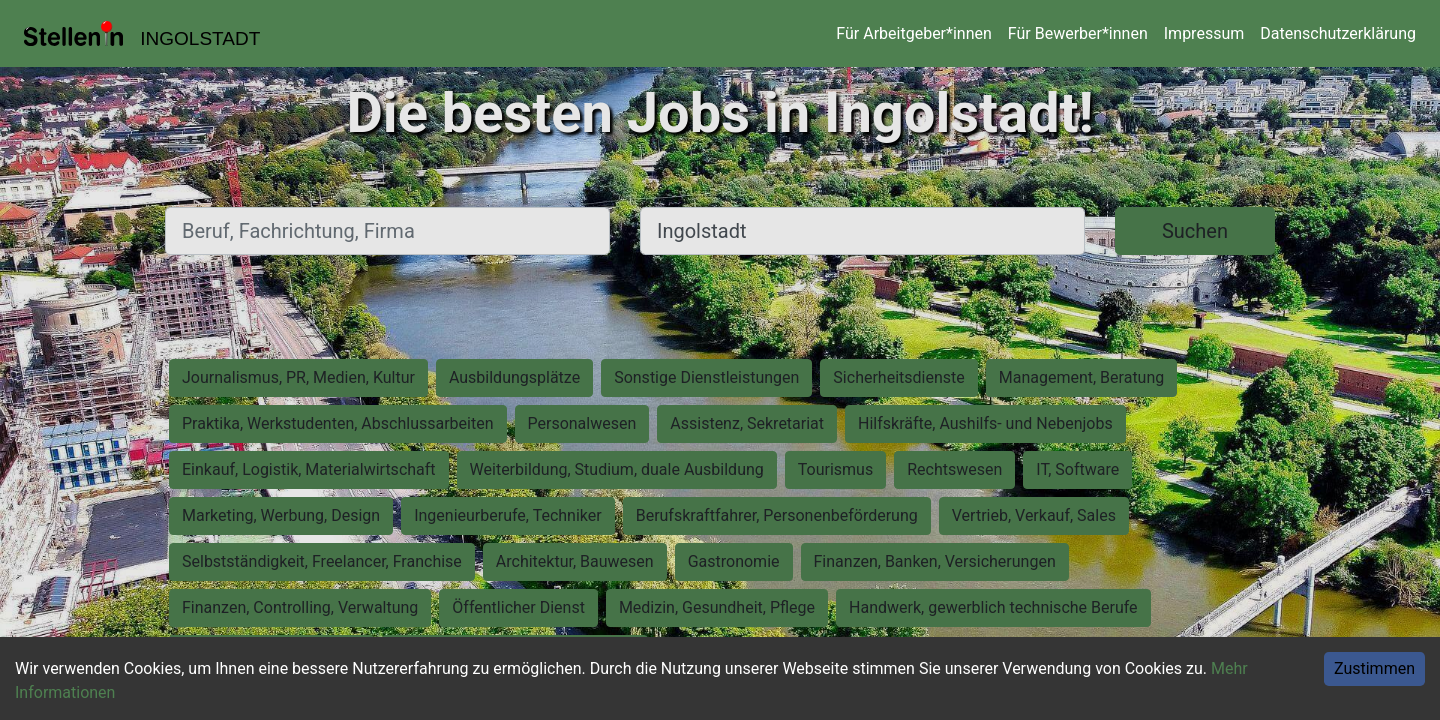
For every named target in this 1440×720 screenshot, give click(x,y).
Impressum (1204, 33)
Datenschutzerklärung (1338, 33)
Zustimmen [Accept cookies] (1374, 668)
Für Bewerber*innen (1078, 33)
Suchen (1195, 231)
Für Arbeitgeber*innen (913, 33)
